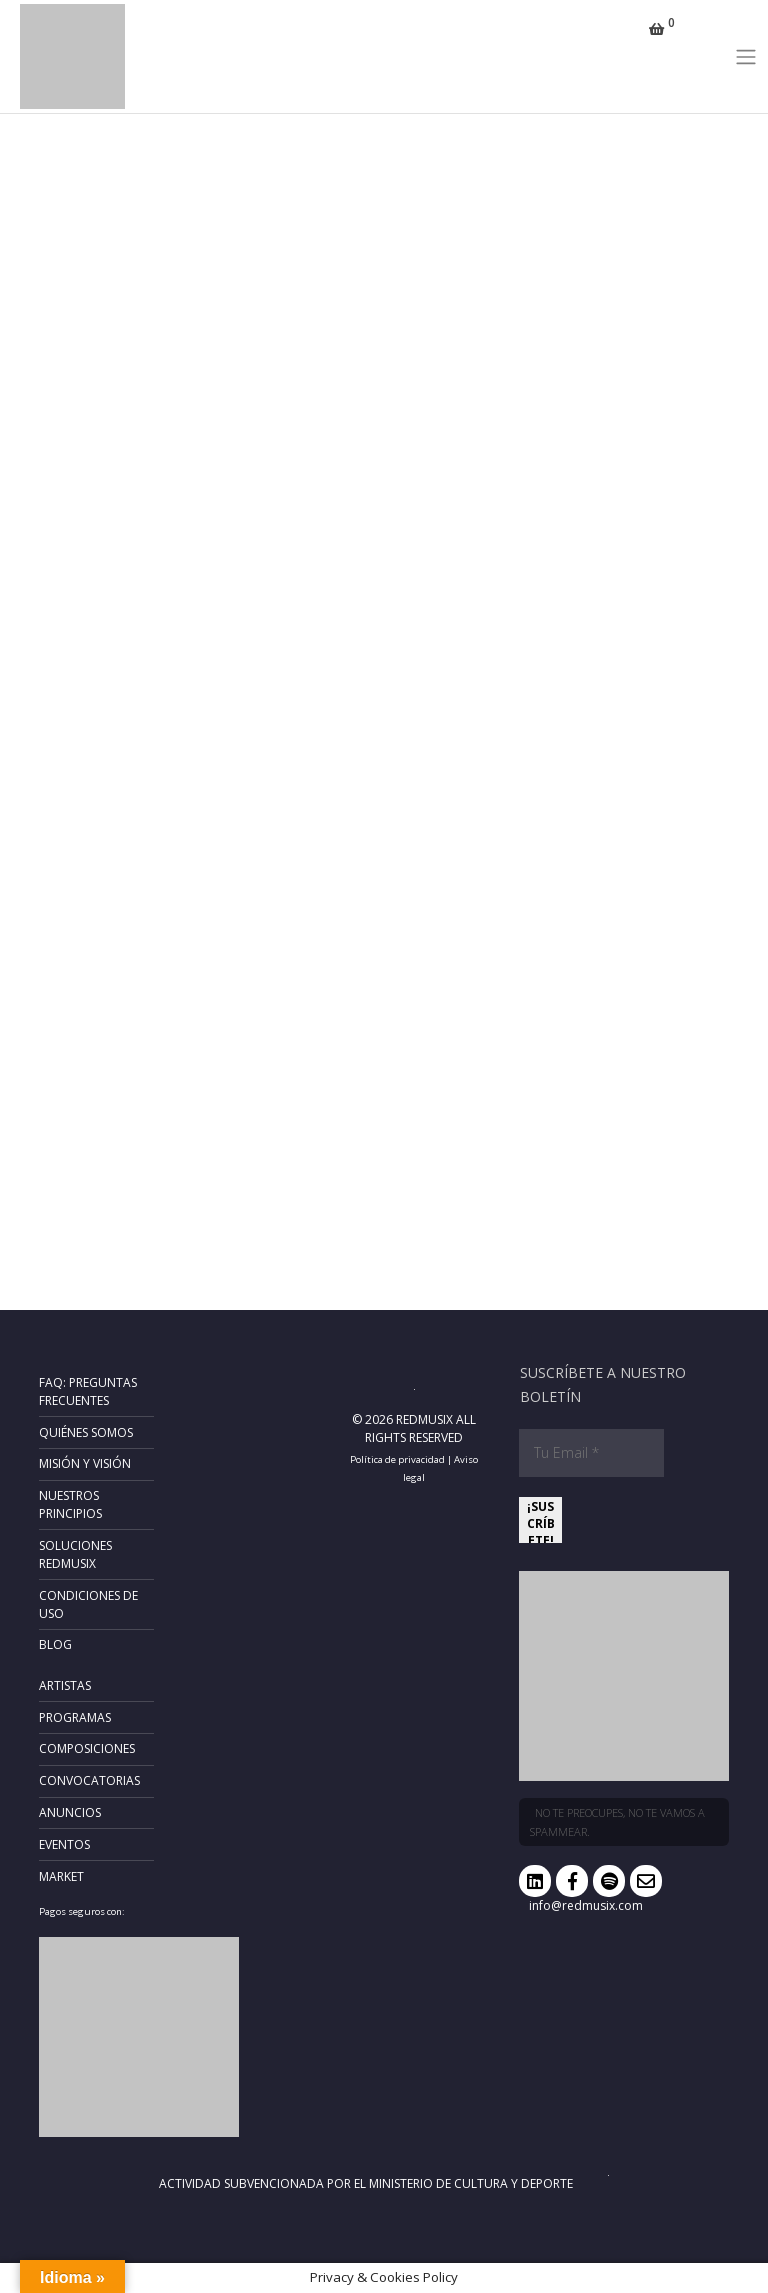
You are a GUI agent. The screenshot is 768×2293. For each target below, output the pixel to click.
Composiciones (87, 1748)
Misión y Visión (85, 1463)
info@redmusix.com (586, 1905)
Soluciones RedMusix (75, 1554)
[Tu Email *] (591, 1453)
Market (61, 1876)
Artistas (65, 1685)
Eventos (64, 1844)
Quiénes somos (86, 1432)
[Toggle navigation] (746, 56)
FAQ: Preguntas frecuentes (88, 1391)
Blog (55, 1644)
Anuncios (70, 1812)
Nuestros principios (70, 1504)
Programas (75, 1717)
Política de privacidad (397, 1459)
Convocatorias (89, 1780)
